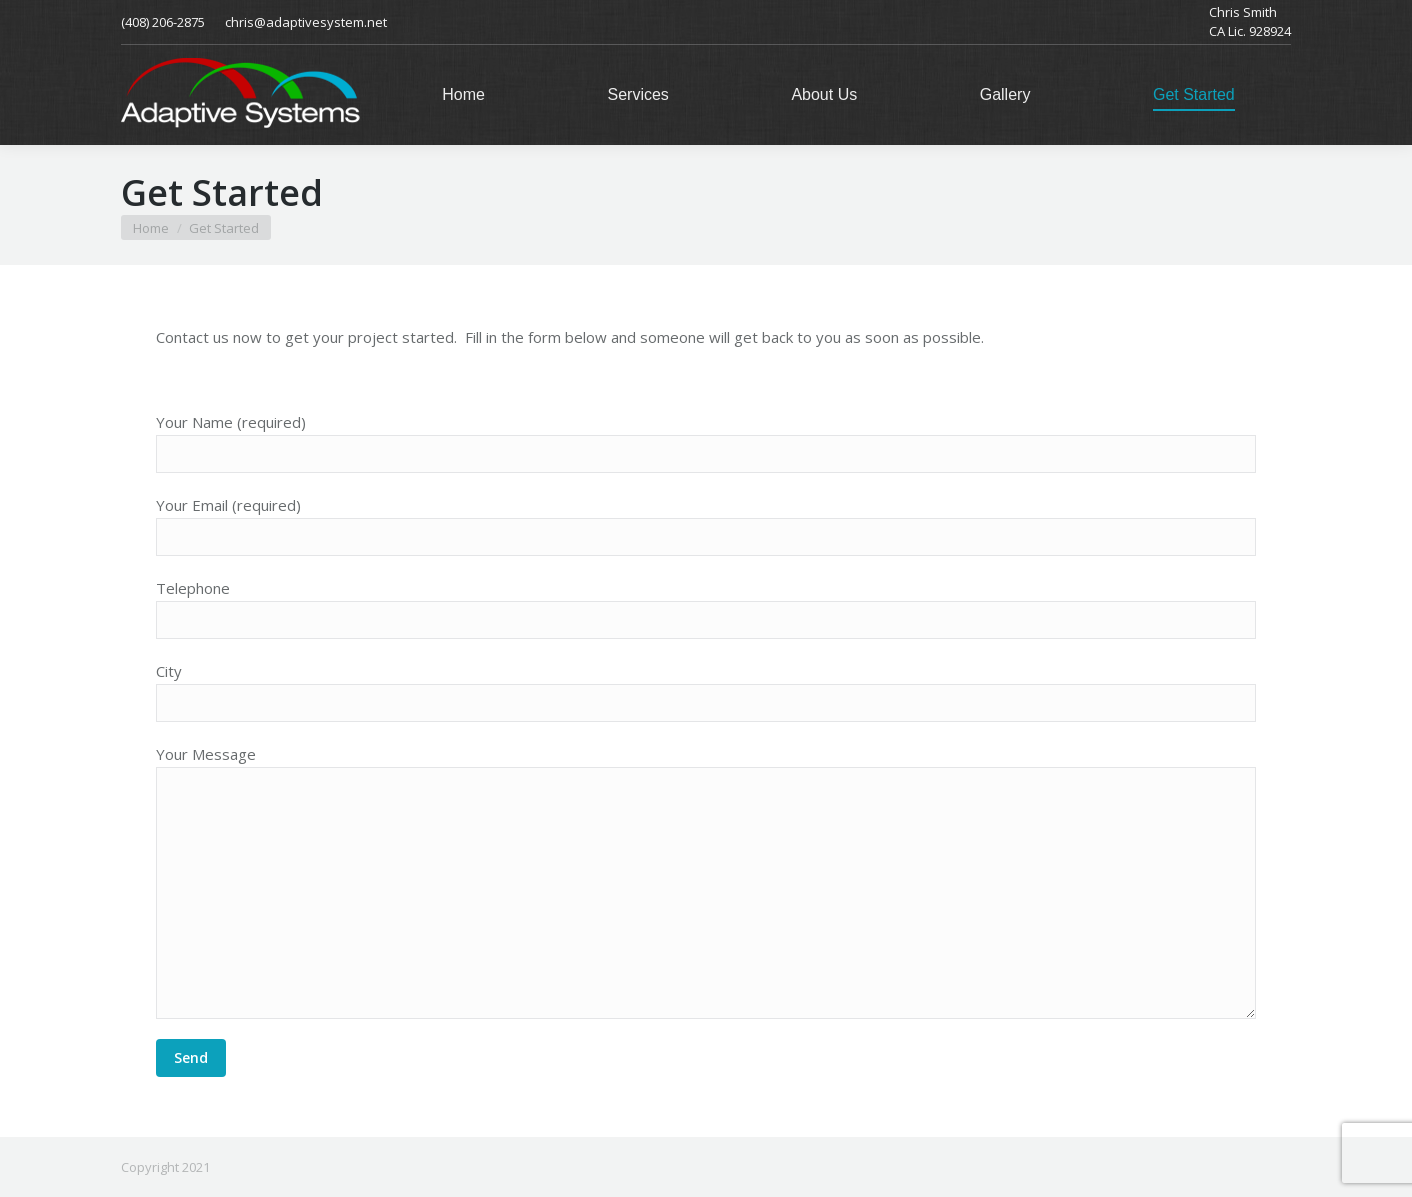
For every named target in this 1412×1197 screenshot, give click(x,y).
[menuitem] (463, 95)
